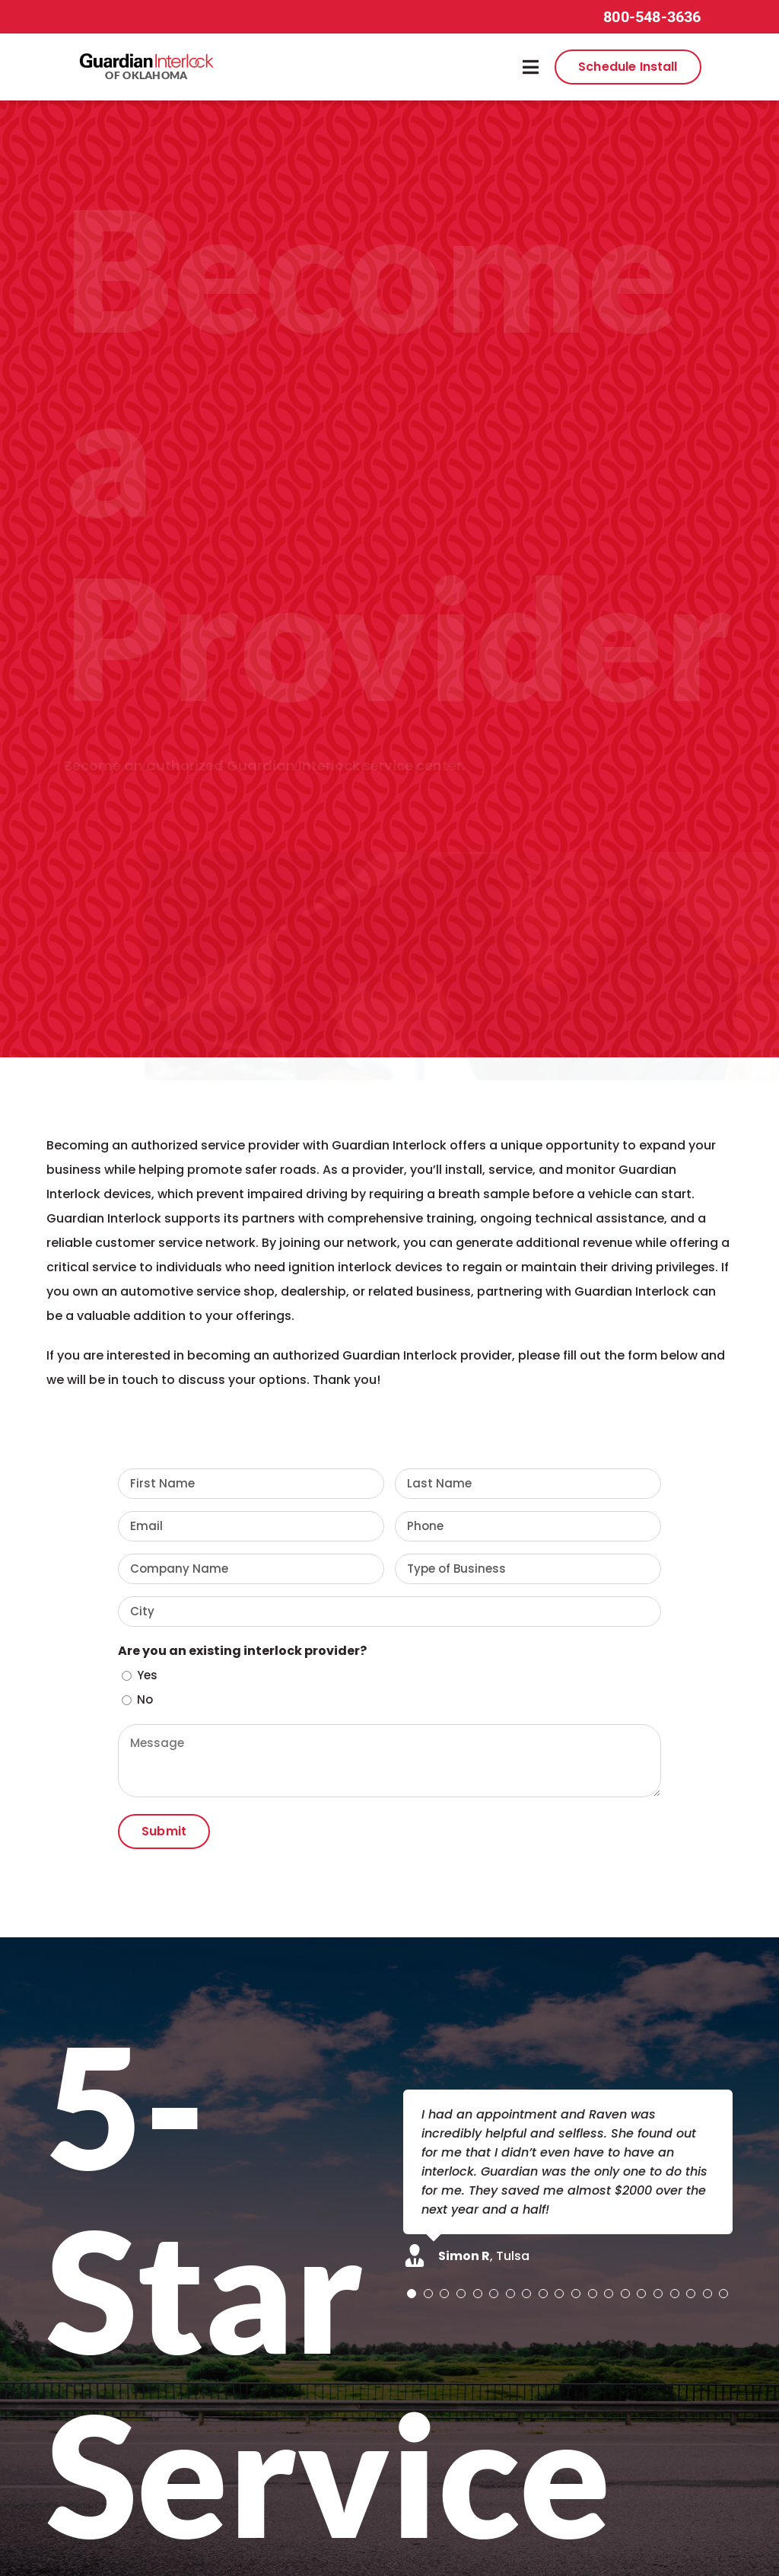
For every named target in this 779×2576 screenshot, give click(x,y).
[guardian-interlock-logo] (146, 57)
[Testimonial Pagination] (411, 2293)
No (145, 1699)
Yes (147, 1675)
